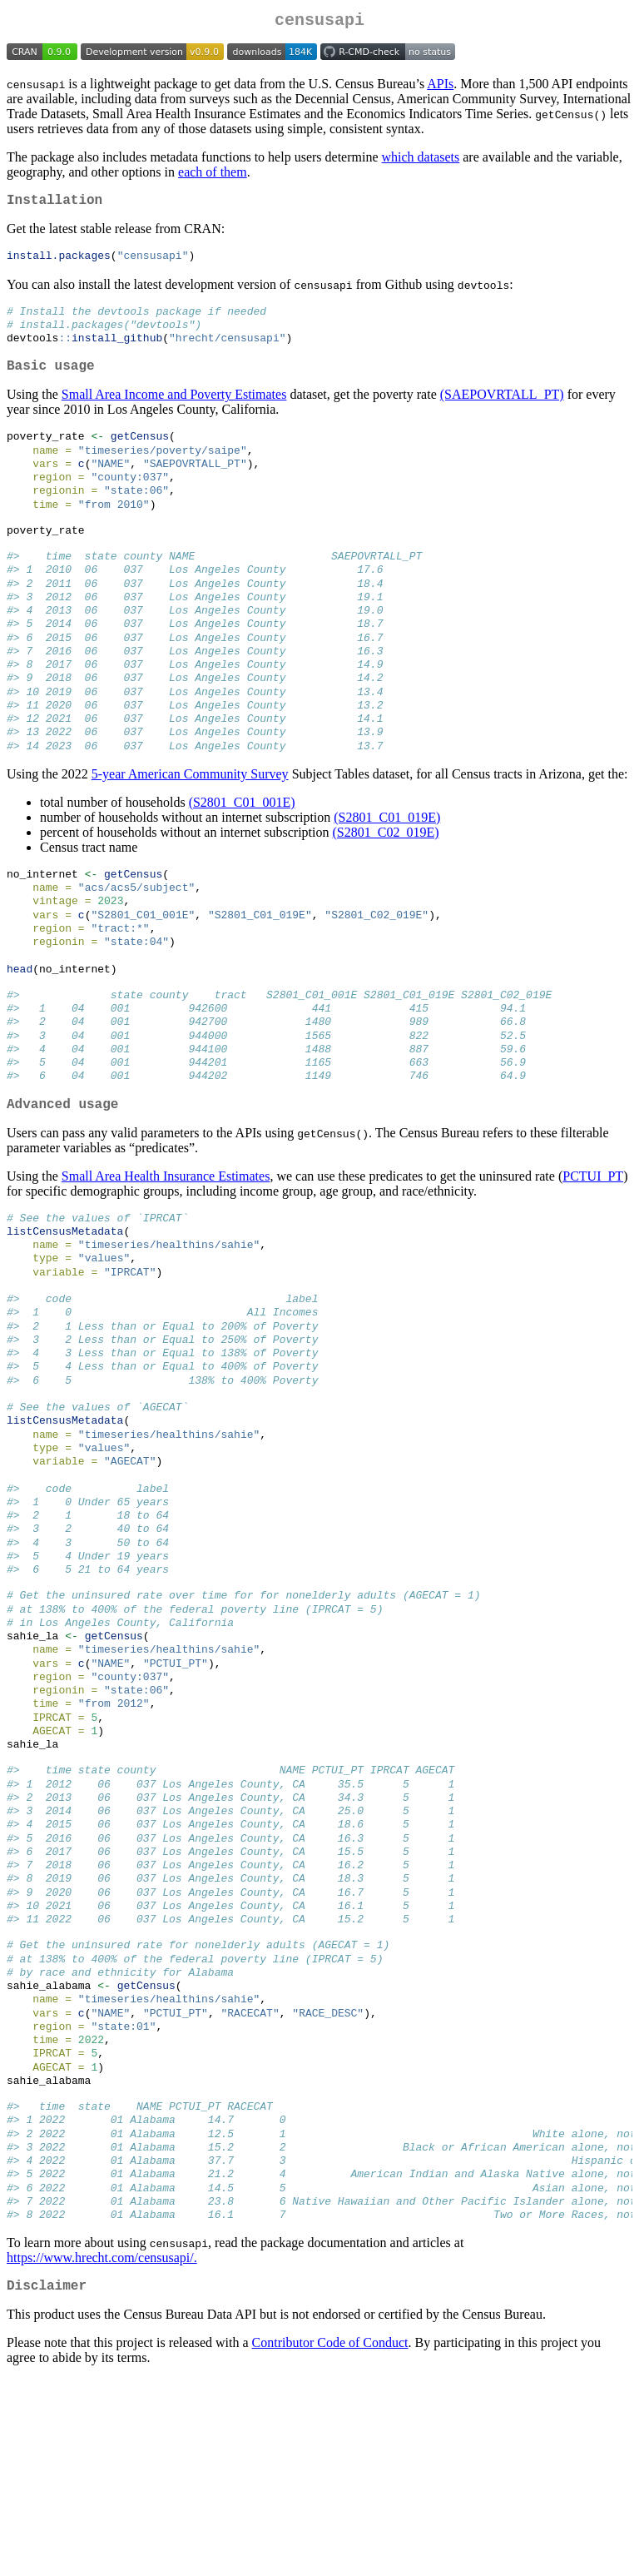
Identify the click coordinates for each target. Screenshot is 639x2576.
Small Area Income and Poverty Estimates (174, 410)
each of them (212, 175)
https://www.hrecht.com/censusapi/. (102, 2451)
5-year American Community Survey (190, 826)
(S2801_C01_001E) (242, 855)
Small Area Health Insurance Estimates (166, 1256)
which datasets (421, 160)
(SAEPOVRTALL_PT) (502, 410)
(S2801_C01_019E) (387, 870)
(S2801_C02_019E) (385, 885)
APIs (440, 87)
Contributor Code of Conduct (330, 2540)
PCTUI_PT (592, 1256)
